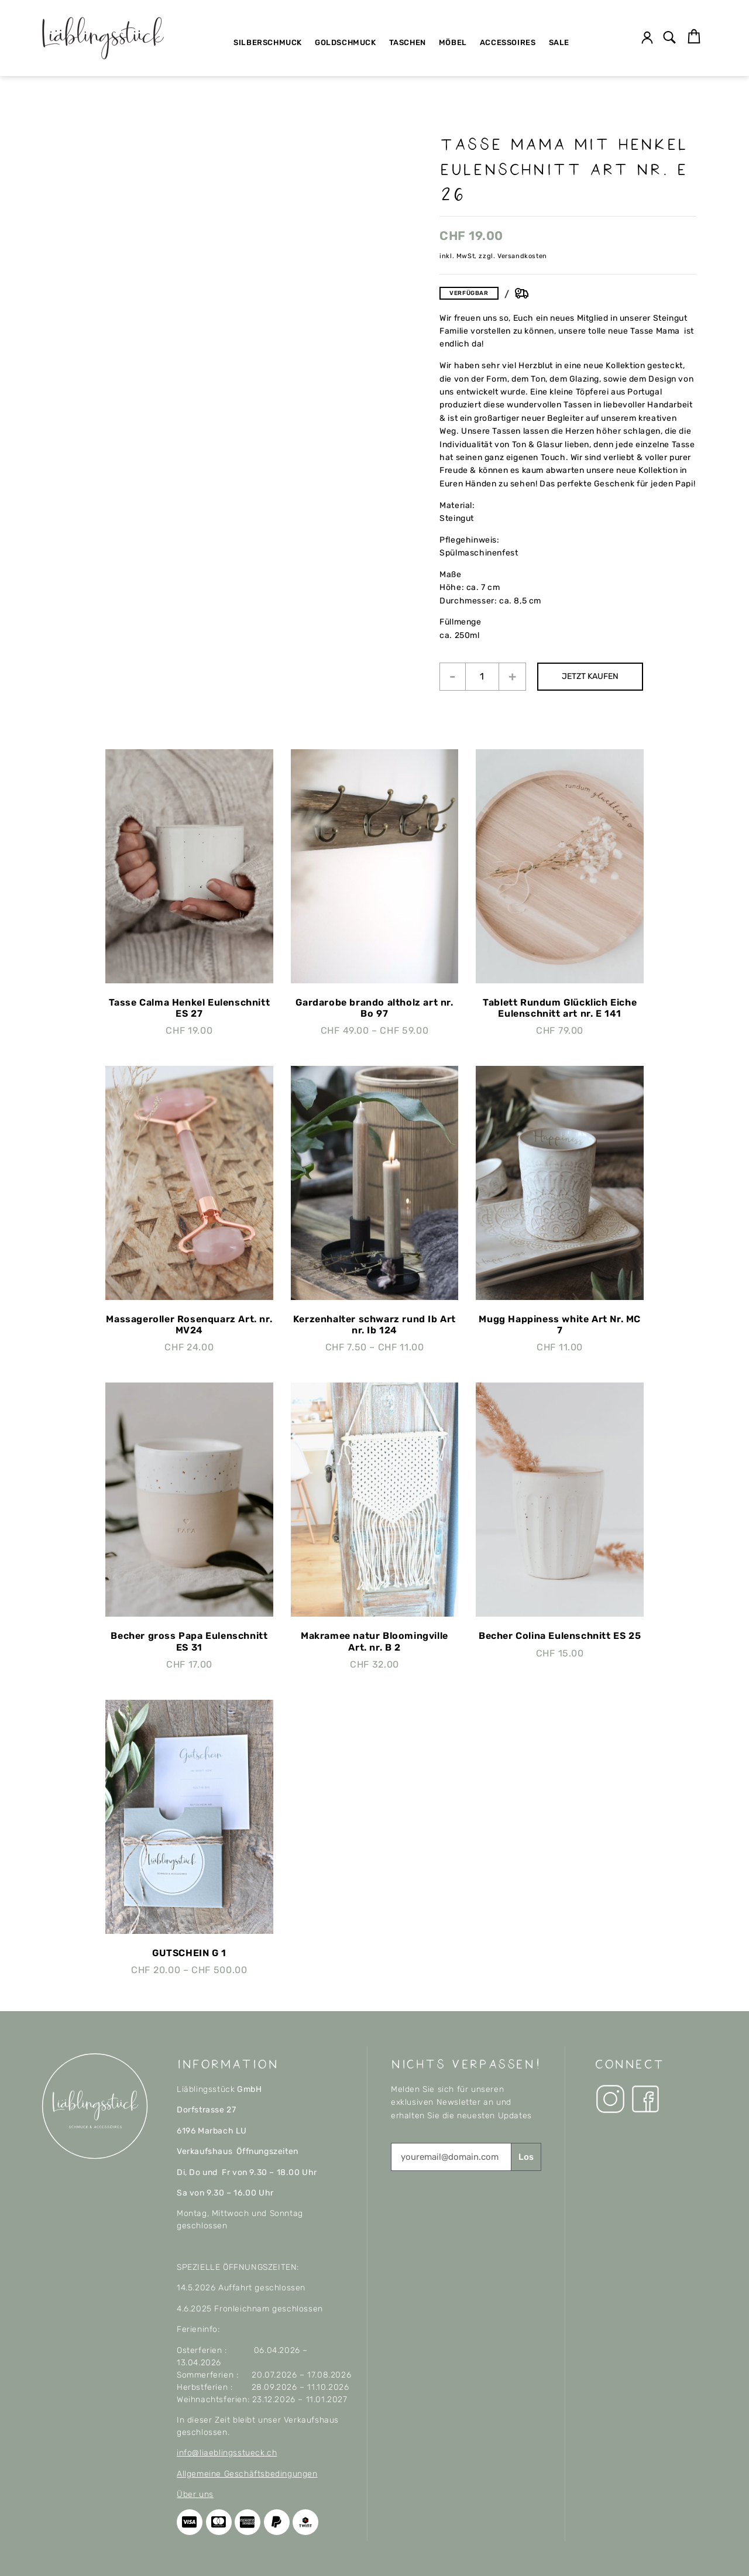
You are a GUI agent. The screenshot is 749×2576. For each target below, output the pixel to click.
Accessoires (508, 42)
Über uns (195, 2494)
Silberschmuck (267, 42)
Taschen (407, 42)
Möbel (453, 42)
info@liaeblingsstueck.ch (227, 2453)
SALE (559, 42)
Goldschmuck (345, 42)
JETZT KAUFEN (590, 676)
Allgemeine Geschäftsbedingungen (247, 2474)
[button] (669, 38)
